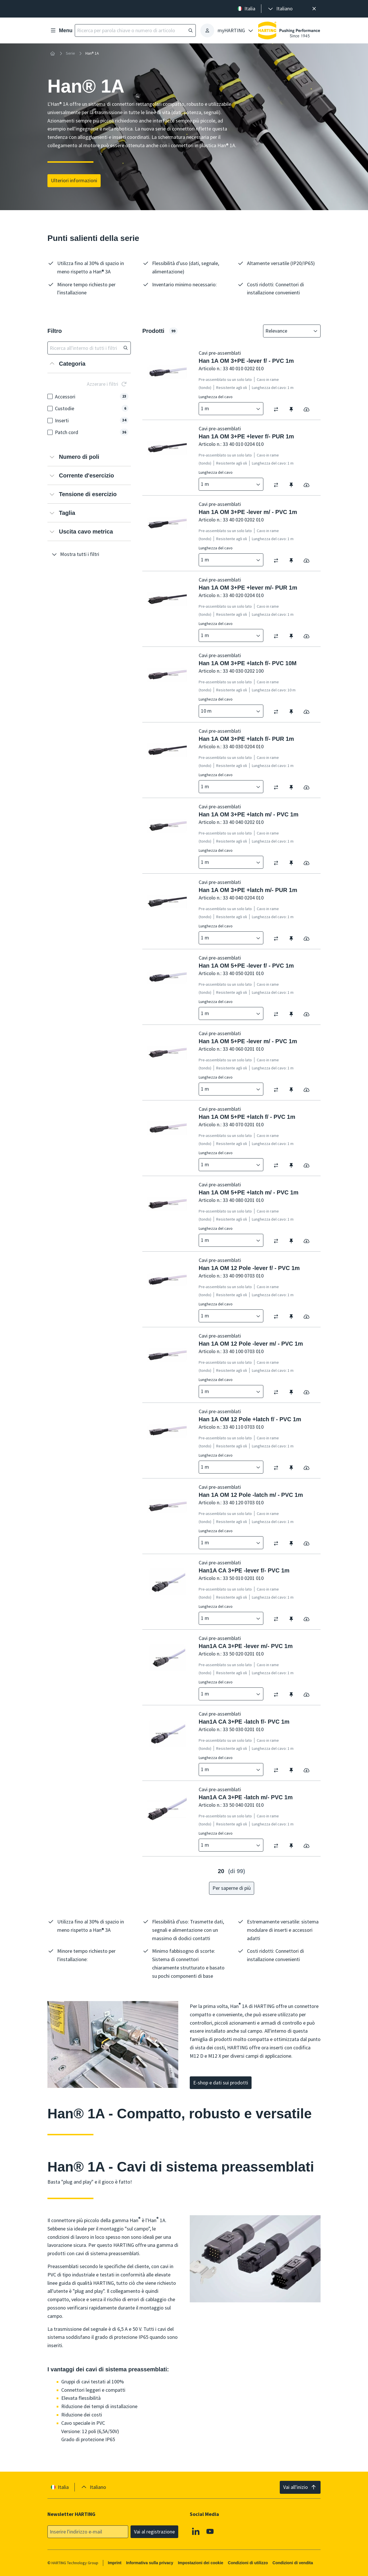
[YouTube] (210, 2531)
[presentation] (280, 8)
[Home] (52, 53)
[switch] (278, 409)
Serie (70, 53)
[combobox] (287, 331)
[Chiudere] (314, 8)
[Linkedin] (196, 2531)
